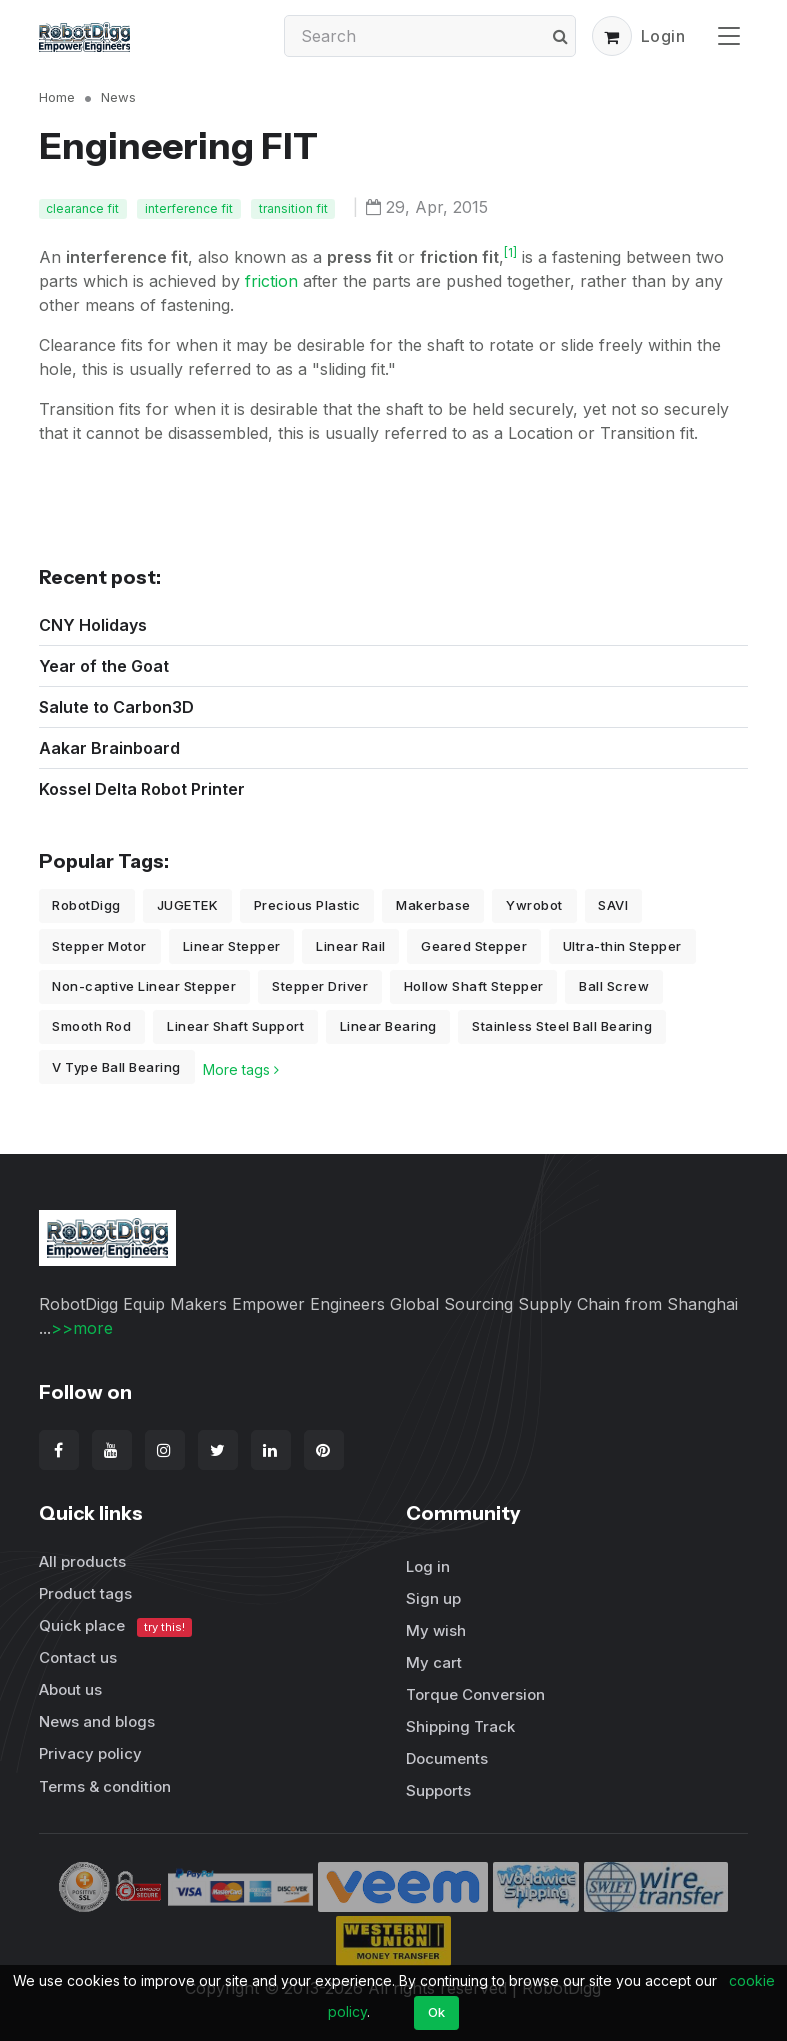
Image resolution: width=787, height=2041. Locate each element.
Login (663, 36)
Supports (438, 1790)
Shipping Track (460, 1726)
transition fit (293, 208)
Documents (447, 1758)
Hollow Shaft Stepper (474, 986)
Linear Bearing (388, 1026)
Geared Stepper (474, 946)
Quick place (116, 1626)
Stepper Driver (320, 986)
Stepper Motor (99, 946)
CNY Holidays (93, 625)
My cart (434, 1662)
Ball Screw (614, 986)
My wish (436, 1630)
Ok (437, 2012)
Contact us (78, 1657)
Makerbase (433, 905)
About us (70, 1689)
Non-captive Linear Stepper (144, 986)
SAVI (613, 905)
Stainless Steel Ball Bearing (562, 1026)
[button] (612, 36)
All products (82, 1561)
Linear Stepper (232, 946)
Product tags (85, 1593)
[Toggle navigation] (729, 35)
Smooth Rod (91, 1026)
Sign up (433, 1598)
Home (57, 97)
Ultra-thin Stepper (622, 946)
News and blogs (97, 1721)
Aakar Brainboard (109, 748)
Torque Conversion (475, 1694)
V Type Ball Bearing (116, 1067)
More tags (241, 1069)
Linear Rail (351, 946)
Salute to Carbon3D (116, 707)
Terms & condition (105, 1786)
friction (271, 281)
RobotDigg (86, 905)
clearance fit (82, 208)
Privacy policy (90, 1753)
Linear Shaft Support (235, 1026)
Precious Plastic (307, 905)
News (118, 97)
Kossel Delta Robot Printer (142, 789)
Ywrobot (534, 905)
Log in (428, 1566)
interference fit (189, 208)
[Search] (430, 36)
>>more (82, 1328)
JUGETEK (188, 905)
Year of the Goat (104, 666)
